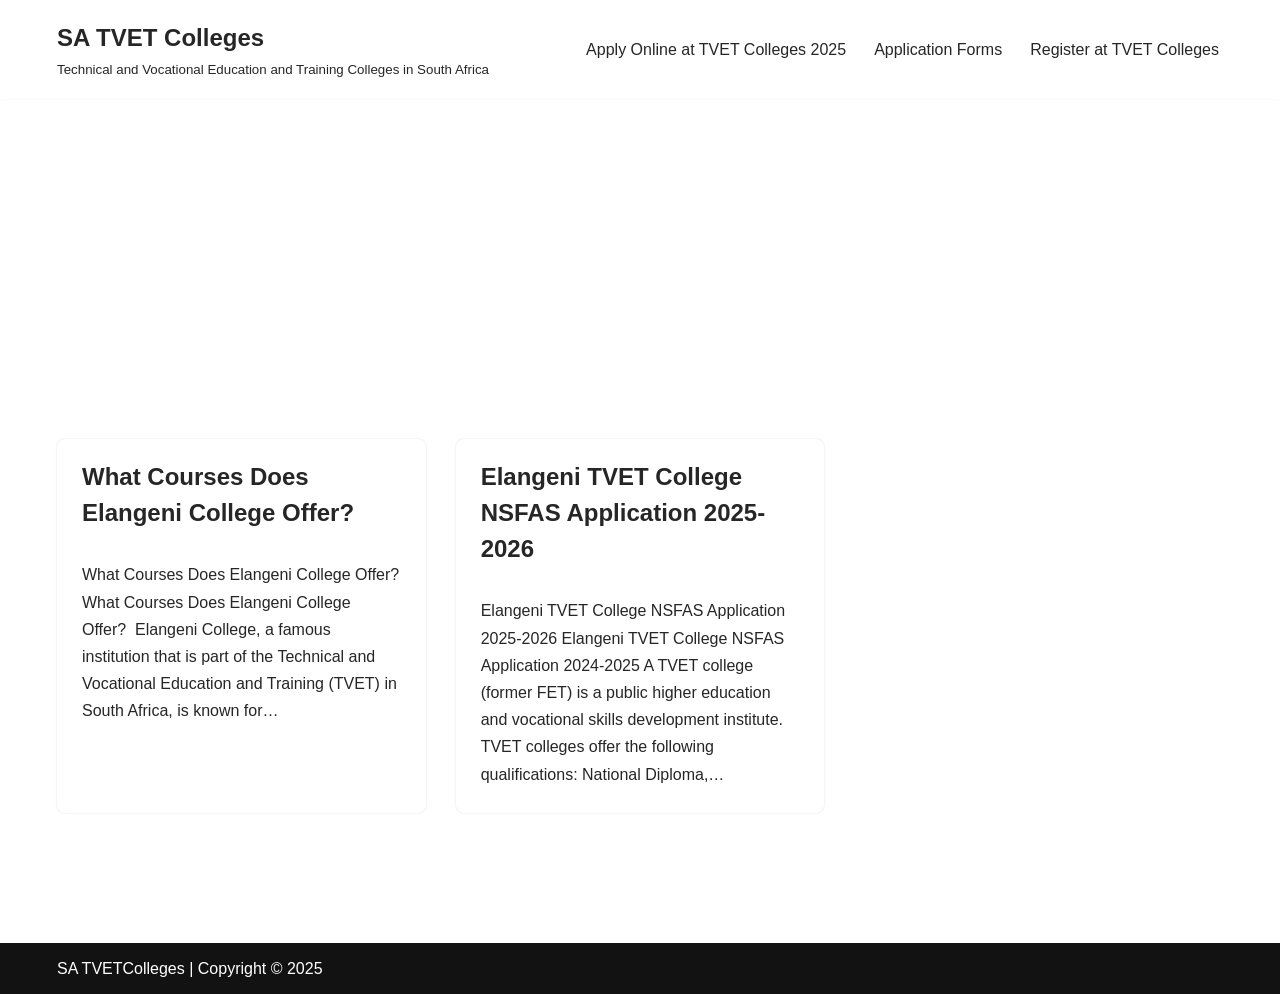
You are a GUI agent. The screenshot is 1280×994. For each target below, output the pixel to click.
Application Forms (938, 49)
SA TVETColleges (121, 968)
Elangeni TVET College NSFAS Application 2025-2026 (623, 512)
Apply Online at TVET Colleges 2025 (716, 49)
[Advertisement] (600, 239)
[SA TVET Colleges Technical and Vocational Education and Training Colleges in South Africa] (273, 49)
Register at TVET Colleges (1124, 49)
